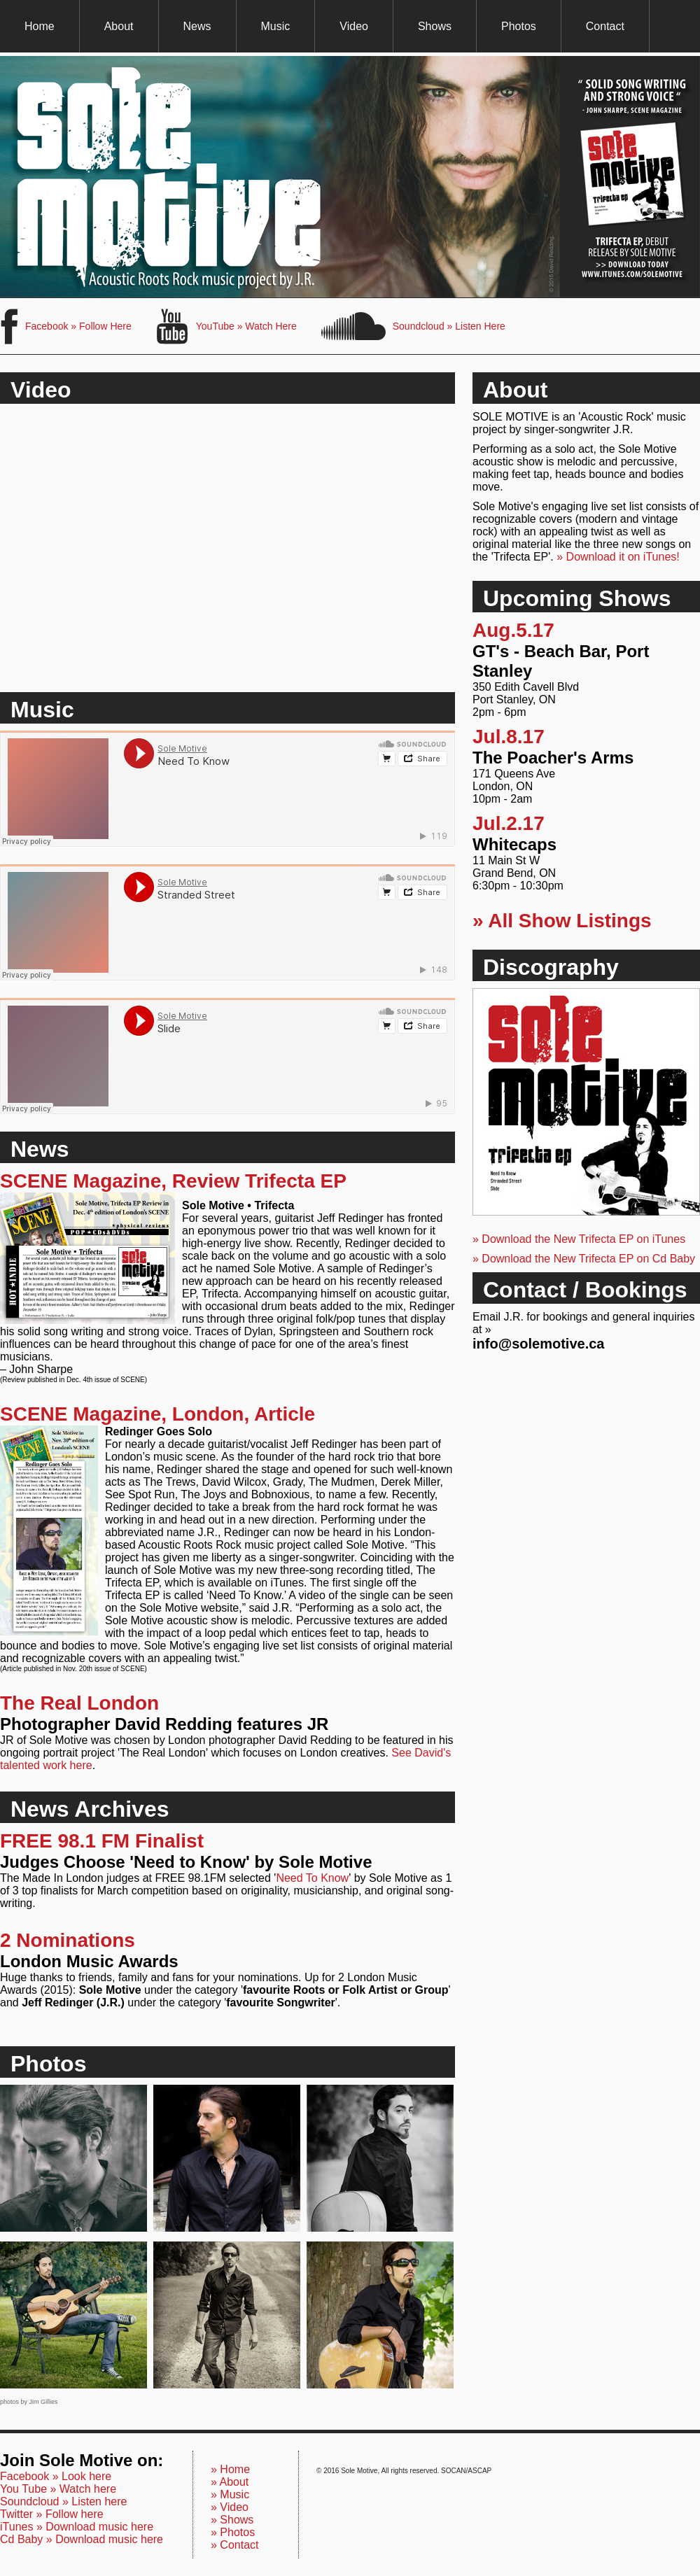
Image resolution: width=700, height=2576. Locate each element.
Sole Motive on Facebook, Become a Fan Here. (9, 326)
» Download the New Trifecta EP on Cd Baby (583, 1259)
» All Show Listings (562, 920)
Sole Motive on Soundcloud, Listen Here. (353, 326)
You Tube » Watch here (58, 2489)
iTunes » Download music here (76, 2527)
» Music (230, 2494)
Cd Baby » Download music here (81, 2539)
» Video (229, 2507)
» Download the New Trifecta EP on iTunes (578, 1239)
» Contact (234, 2545)
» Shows (232, 2520)
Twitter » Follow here (52, 2514)
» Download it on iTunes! (618, 557)
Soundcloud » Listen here (63, 2501)
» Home (230, 2469)
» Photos (233, 2532)
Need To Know (312, 1878)
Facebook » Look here (55, 2476)
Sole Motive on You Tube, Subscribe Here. (172, 326)
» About (229, 2482)
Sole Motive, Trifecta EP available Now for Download (350, 176)
